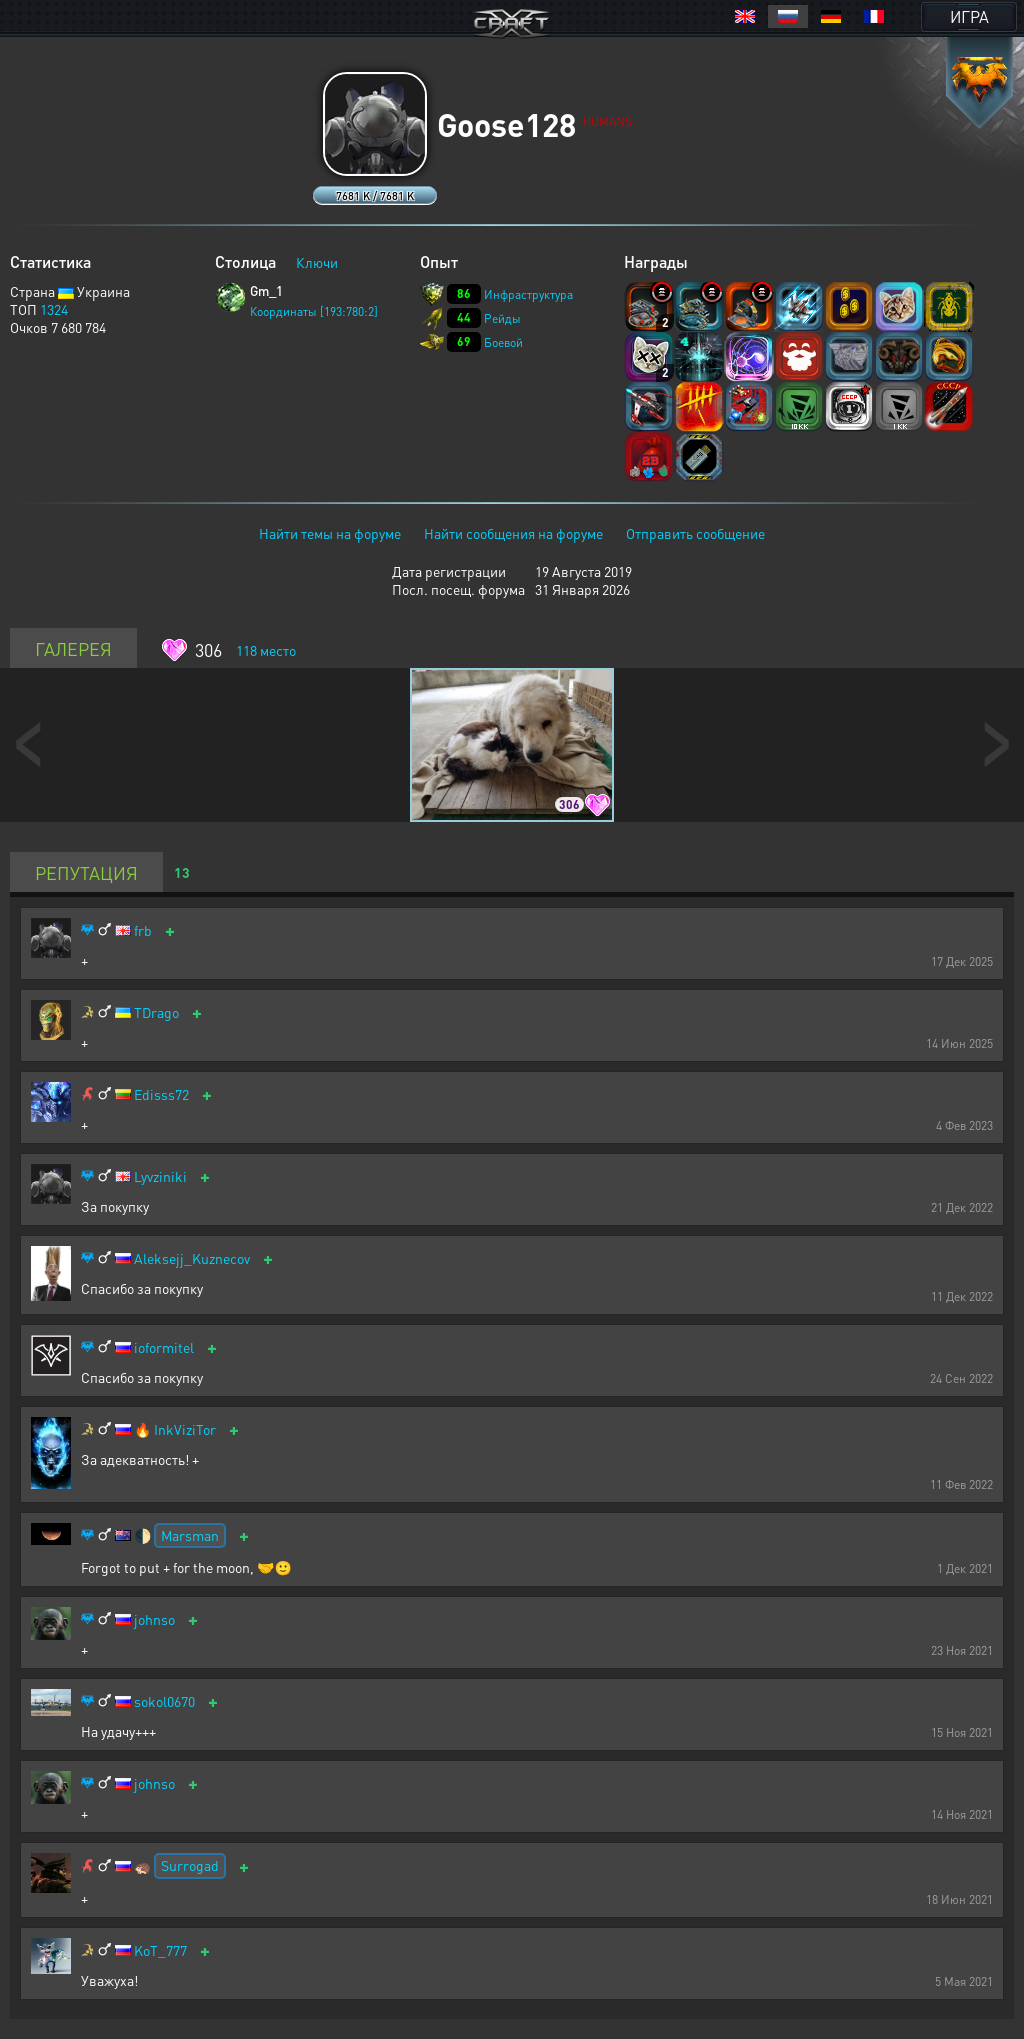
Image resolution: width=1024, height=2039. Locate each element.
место (266, 650)
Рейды (502, 318)
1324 (54, 309)
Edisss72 (161, 1094)
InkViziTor (185, 1429)
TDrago (156, 1012)
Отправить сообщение (695, 533)
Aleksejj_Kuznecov (192, 1258)
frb (143, 930)
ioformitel (164, 1347)
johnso (154, 1619)
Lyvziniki (160, 1176)
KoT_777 (160, 1950)
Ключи (317, 262)
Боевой (503, 342)
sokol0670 (164, 1701)
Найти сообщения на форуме (513, 533)
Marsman (190, 1535)
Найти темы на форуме (330, 533)
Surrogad (190, 1865)
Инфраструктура (528, 294)
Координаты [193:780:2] (314, 311)
